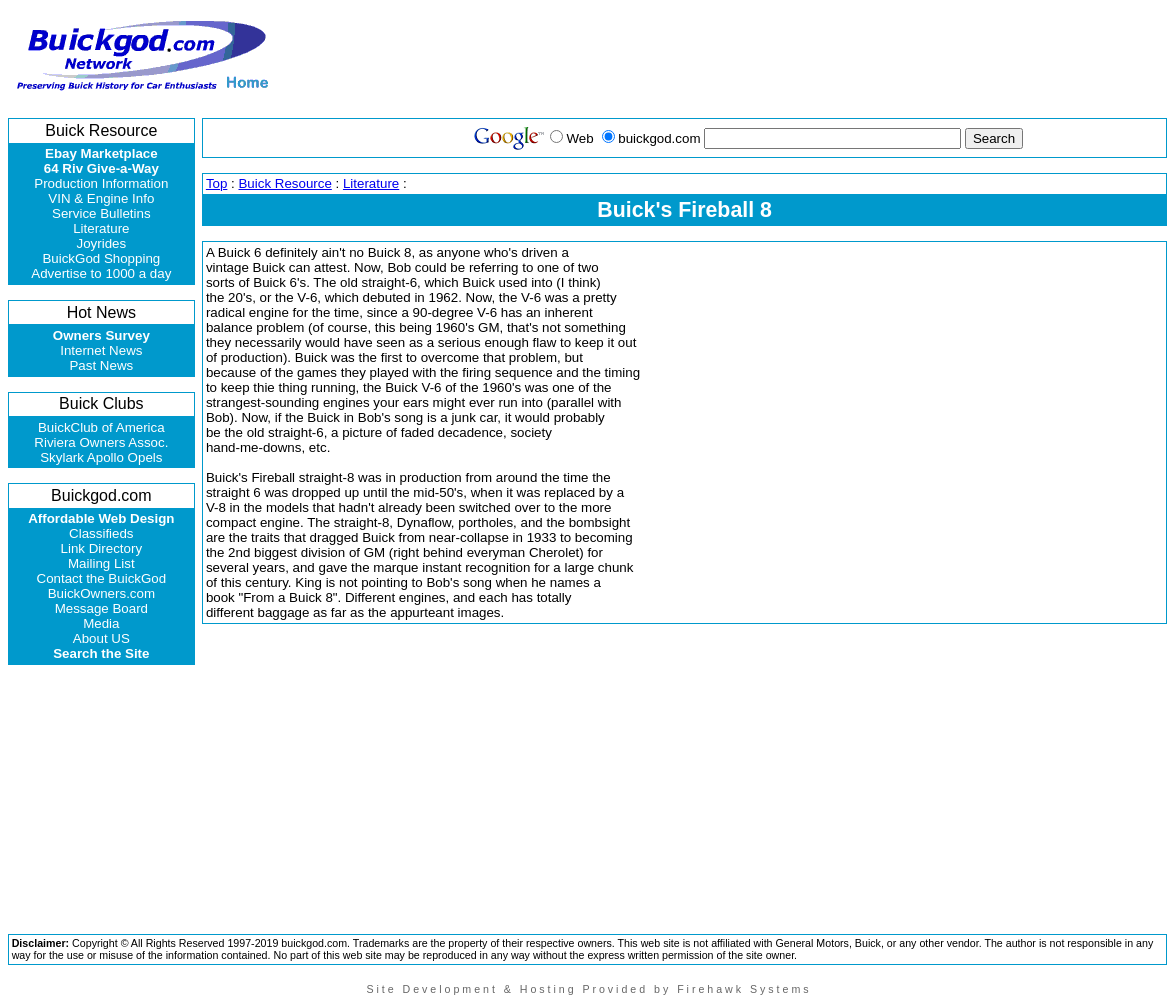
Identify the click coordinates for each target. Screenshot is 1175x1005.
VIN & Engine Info (101, 198)
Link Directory (101, 548)
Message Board (101, 608)
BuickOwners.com (101, 593)
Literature (101, 228)
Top (217, 183)
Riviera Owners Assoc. (101, 442)
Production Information (101, 183)
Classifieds (101, 533)
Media (101, 623)
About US (101, 638)
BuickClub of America (101, 427)
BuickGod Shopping (101, 258)
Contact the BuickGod (102, 578)
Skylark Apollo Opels (101, 457)
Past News (101, 365)
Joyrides (102, 243)
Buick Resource (284, 183)
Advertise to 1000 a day (101, 273)
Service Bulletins (101, 213)
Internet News (101, 350)
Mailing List (101, 563)
